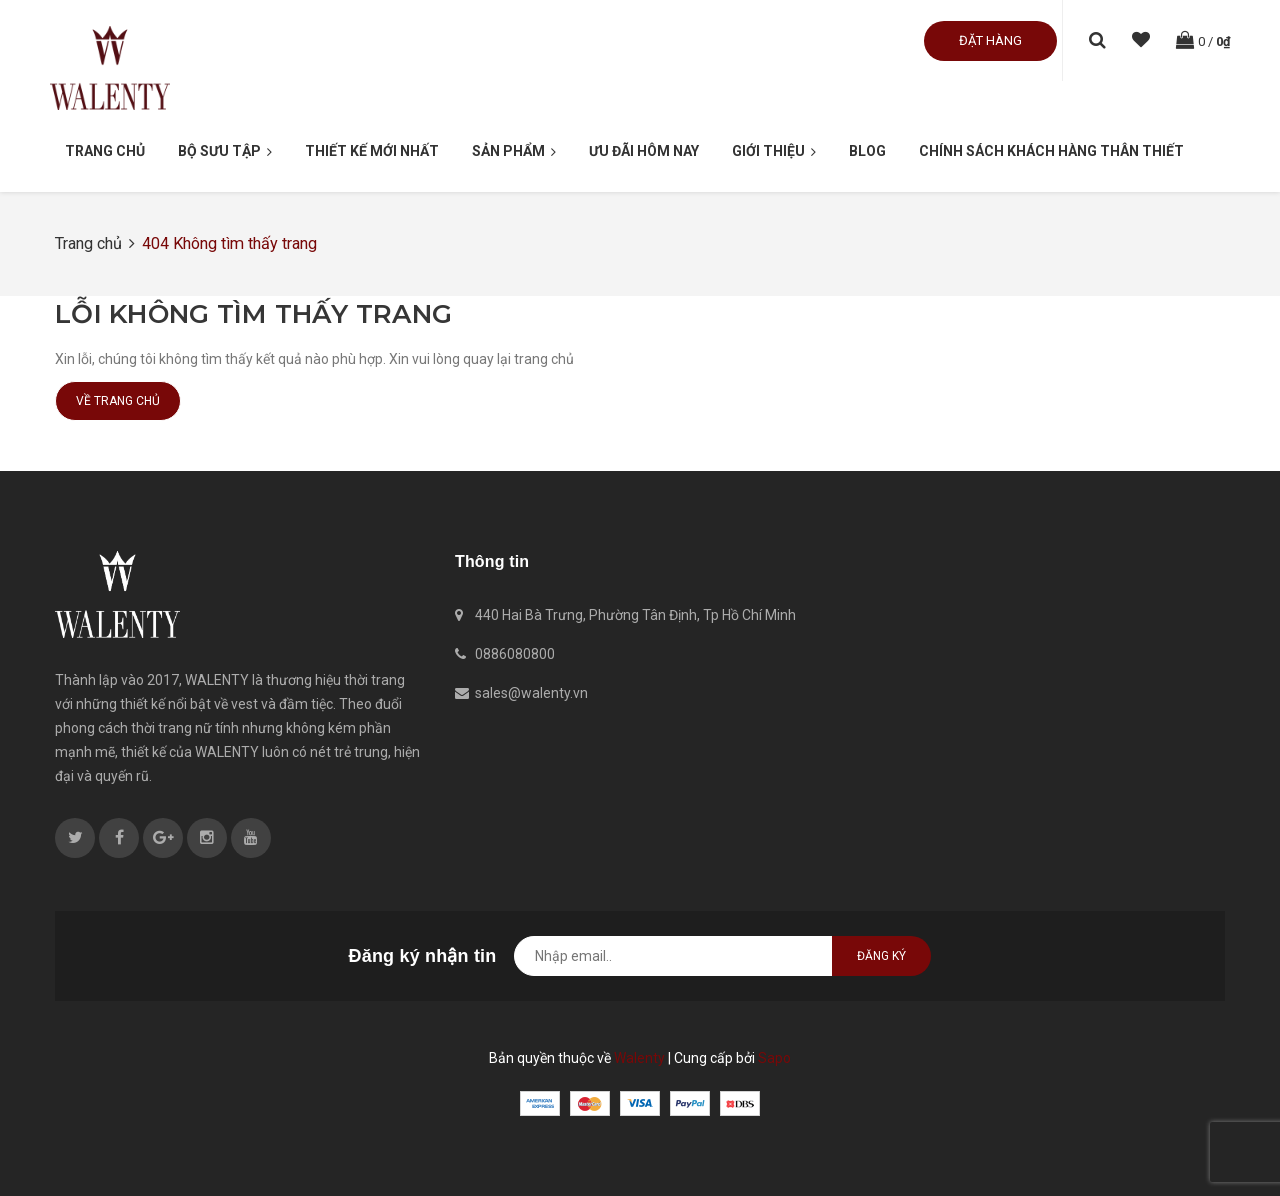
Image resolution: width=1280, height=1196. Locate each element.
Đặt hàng (990, 40)
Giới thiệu (774, 152)
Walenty (639, 1058)
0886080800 (515, 654)
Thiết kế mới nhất (372, 151)
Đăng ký (881, 956)
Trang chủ (105, 151)
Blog (867, 151)
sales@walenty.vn (531, 693)
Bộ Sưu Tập (225, 152)
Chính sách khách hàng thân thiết (1051, 151)
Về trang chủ (118, 401)
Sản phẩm (514, 152)
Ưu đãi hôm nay (644, 151)
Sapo (774, 1058)
